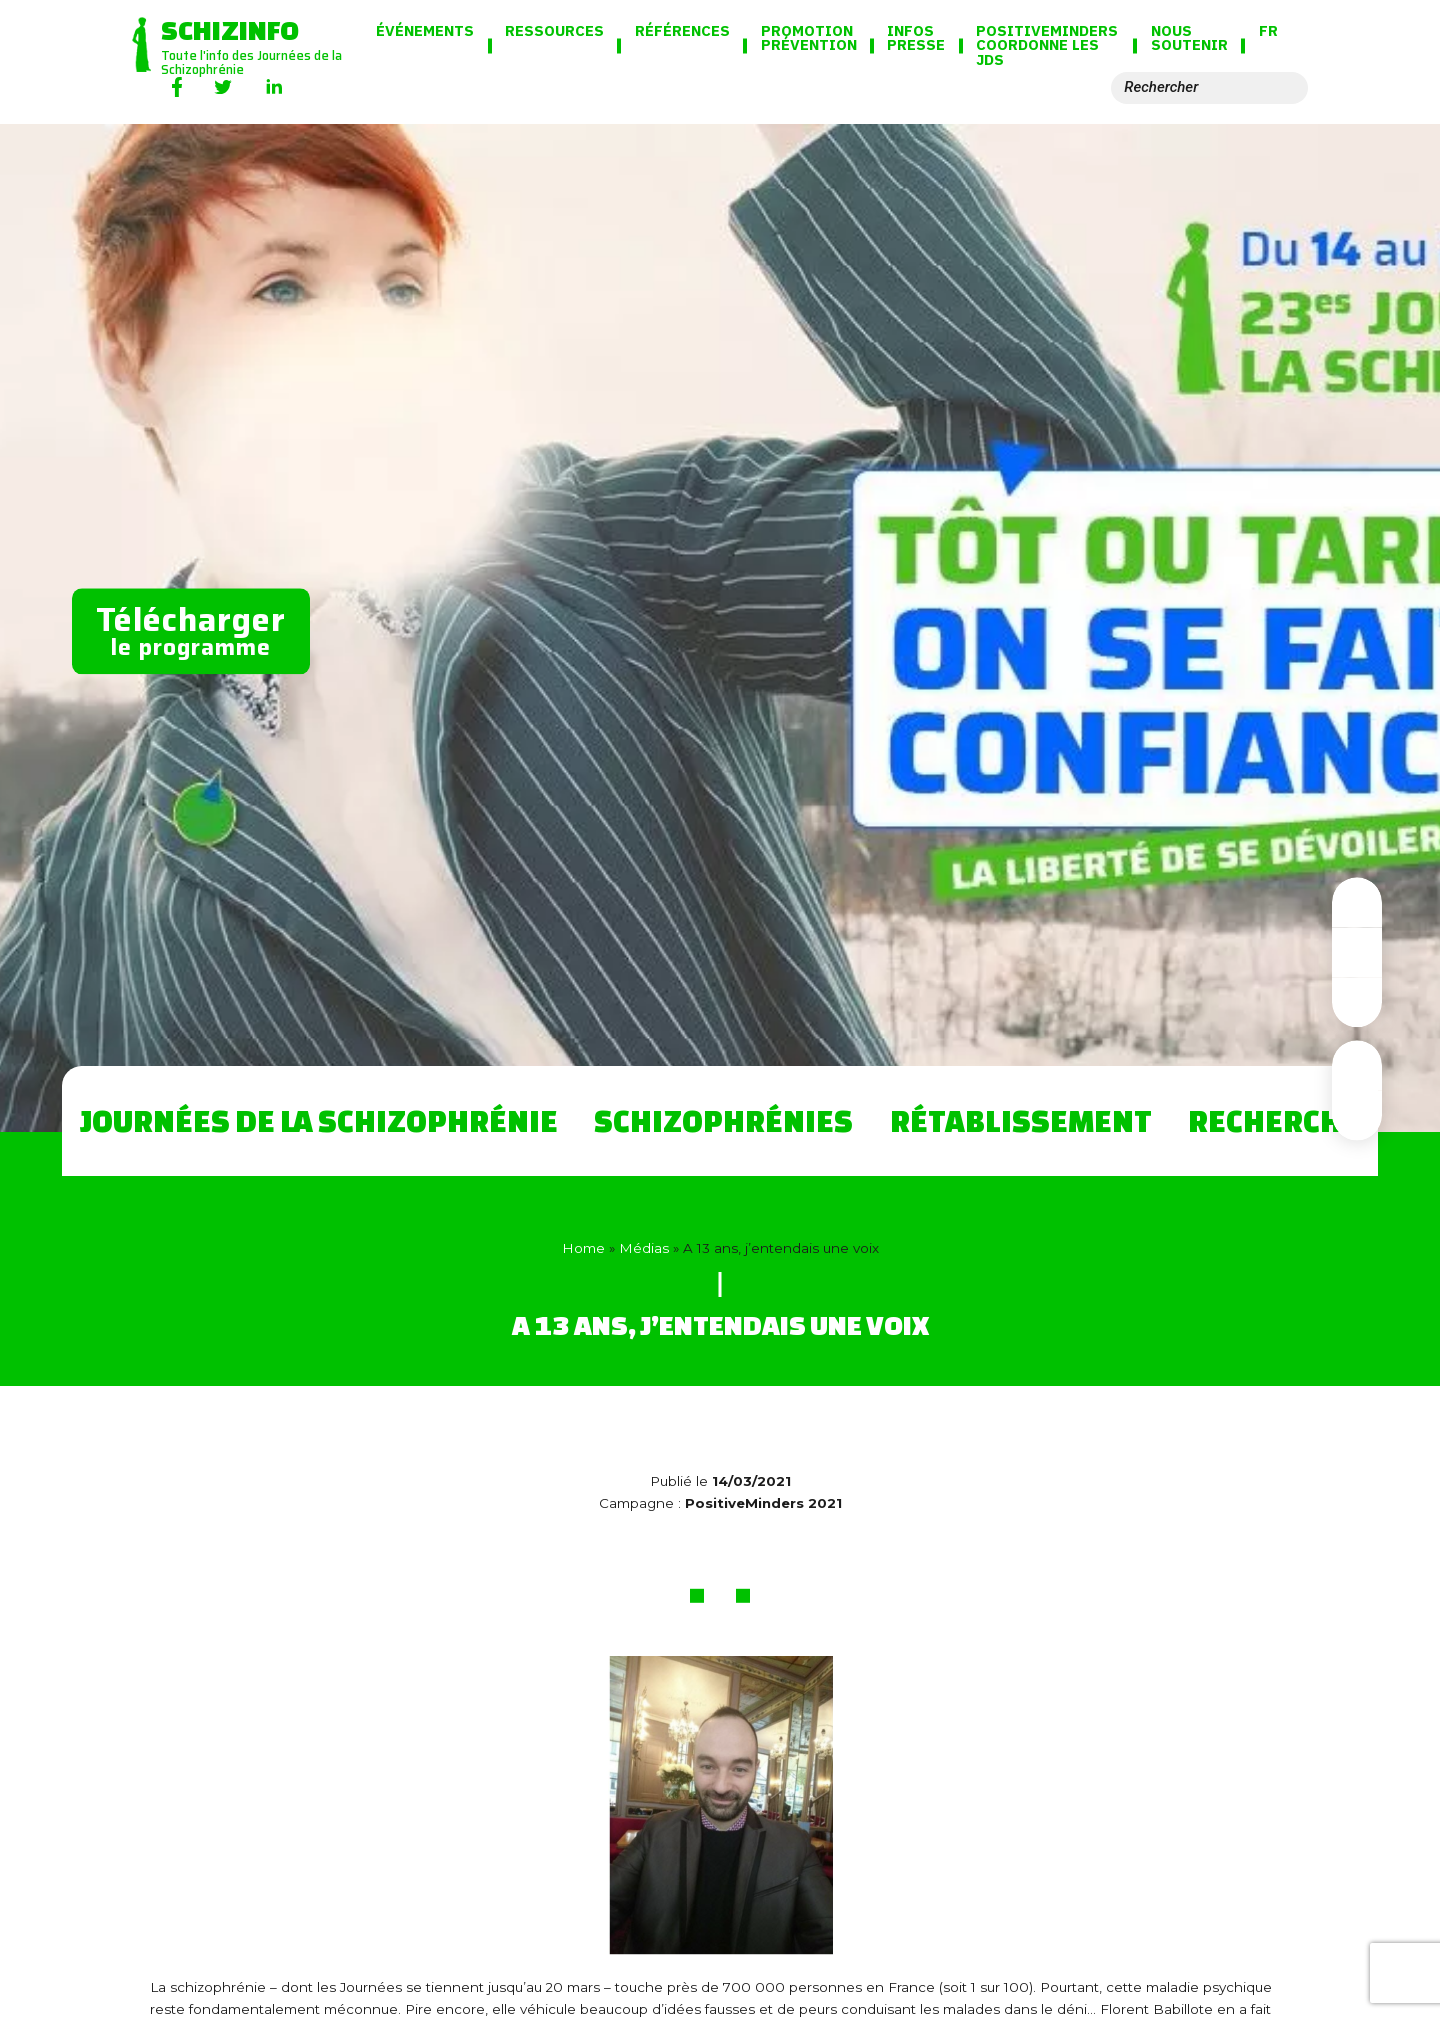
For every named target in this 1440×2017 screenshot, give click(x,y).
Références (682, 31)
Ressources (554, 31)
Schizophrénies (723, 1120)
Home (583, 1248)
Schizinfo (230, 29)
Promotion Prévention (809, 39)
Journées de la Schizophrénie (319, 1120)
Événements (425, 31)
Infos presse (916, 39)
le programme (191, 629)
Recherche (1274, 1120)
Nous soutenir (1189, 39)
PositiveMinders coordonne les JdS (1047, 46)
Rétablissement (1021, 1120)
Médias (644, 1248)
